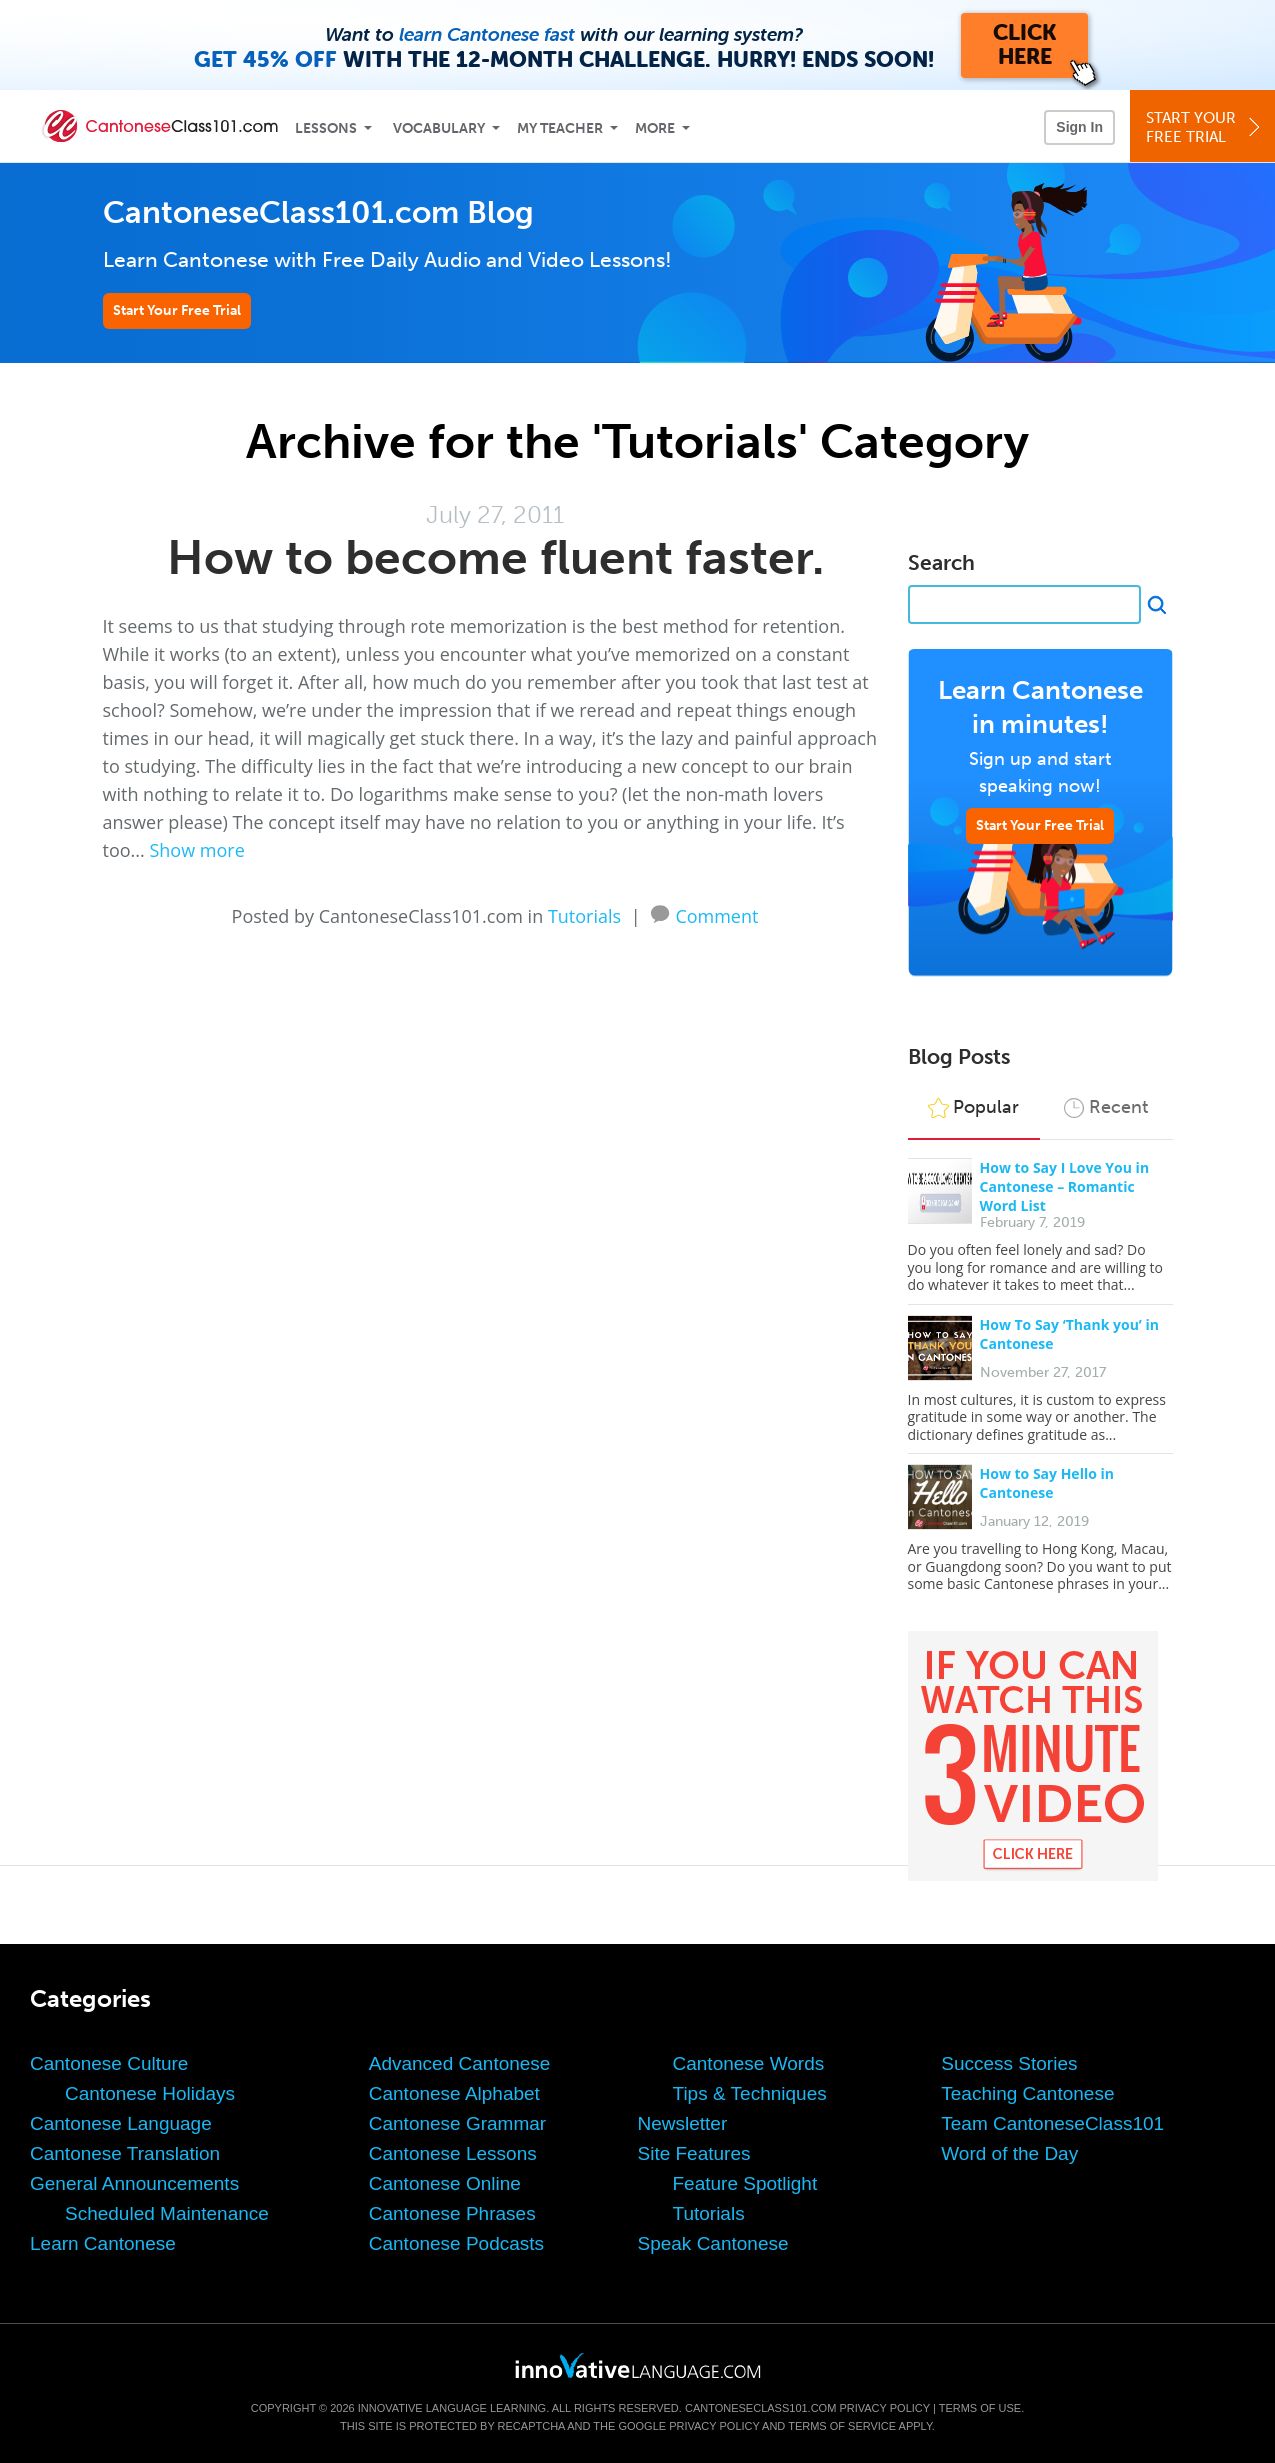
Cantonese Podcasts (456, 2243)
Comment (716, 914)
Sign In (1079, 127)
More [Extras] (655, 128)
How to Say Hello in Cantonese (1047, 1483)
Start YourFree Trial (1205, 127)
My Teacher (560, 128)
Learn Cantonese (103, 2243)
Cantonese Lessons (453, 2153)
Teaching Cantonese (1027, 2093)
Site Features (694, 2153)
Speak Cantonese (713, 2243)
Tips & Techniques (750, 2093)
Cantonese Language (121, 2123)
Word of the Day (1009, 2153)
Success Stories (1009, 2063)
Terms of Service (842, 2426)
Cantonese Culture (109, 2063)
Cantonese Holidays (150, 2093)
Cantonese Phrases (452, 2213)
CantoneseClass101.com (760, 2408)
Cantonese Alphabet (454, 2093)
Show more (196, 850)
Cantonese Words (749, 2063)
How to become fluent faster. (495, 557)
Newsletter (683, 2123)
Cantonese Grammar (457, 2123)
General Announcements (134, 2183)
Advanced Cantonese (460, 2063)
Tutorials (584, 916)
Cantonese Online (445, 2183)
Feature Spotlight (745, 2183)
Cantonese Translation (125, 2153)
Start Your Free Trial (177, 310)
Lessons (326, 128)
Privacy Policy (884, 2408)
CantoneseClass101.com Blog (318, 212)
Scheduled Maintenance (167, 2213)
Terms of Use (980, 2408)
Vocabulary (439, 128)
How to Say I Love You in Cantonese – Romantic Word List (1065, 1186)
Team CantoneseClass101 (1052, 2123)
